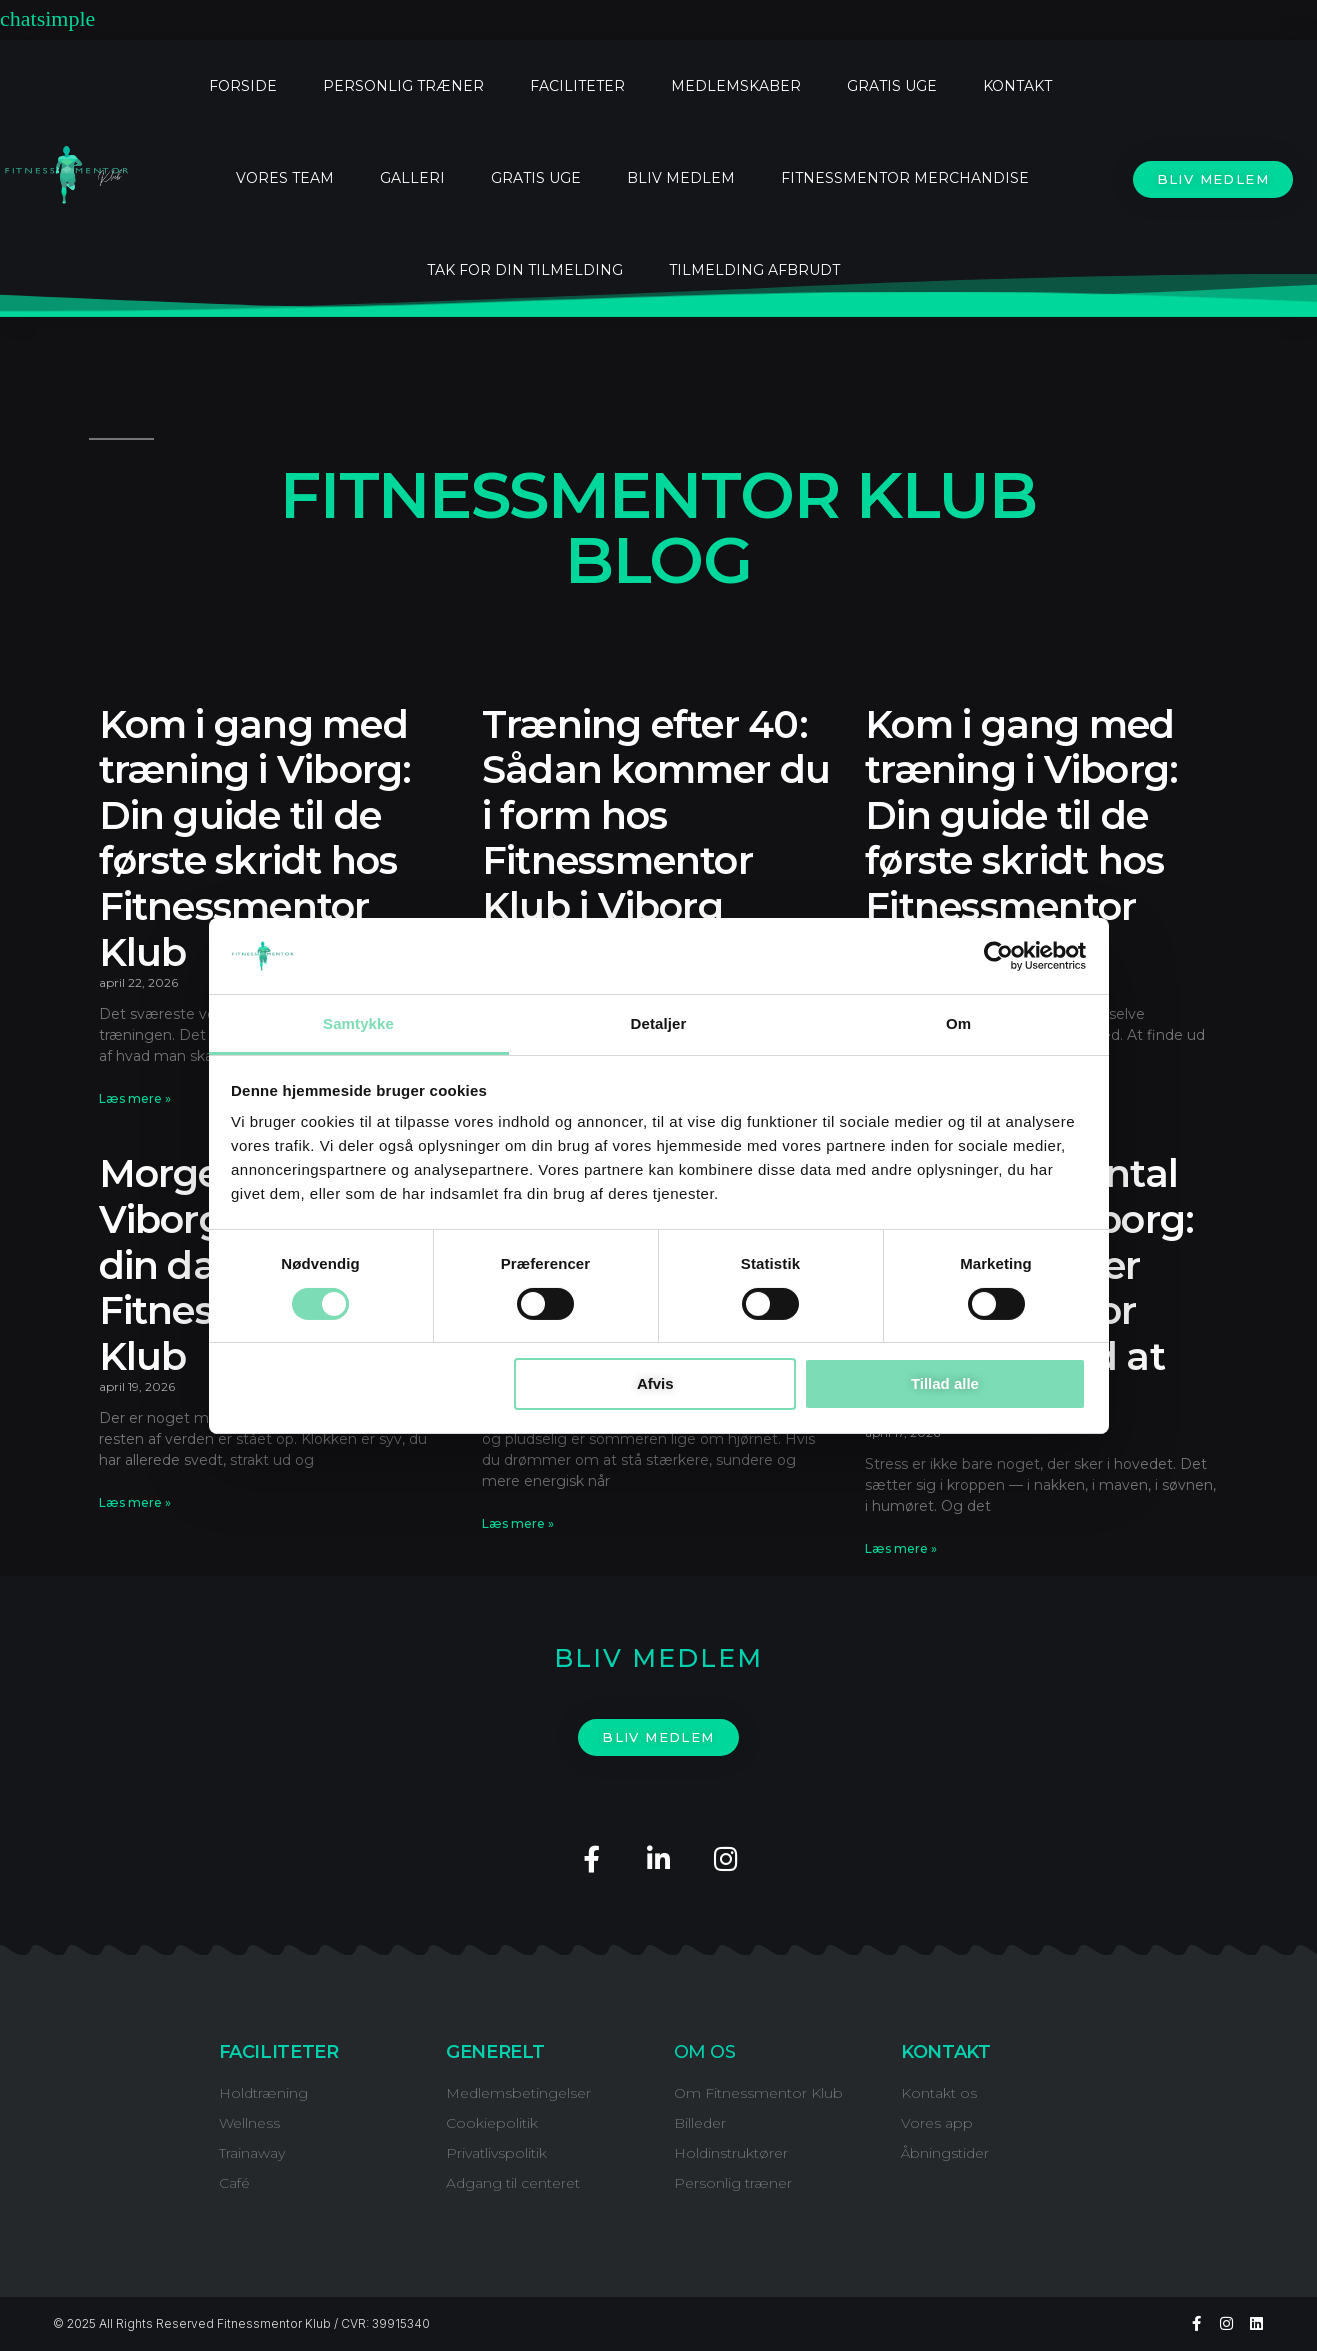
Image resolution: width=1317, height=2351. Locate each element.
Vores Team (285, 178)
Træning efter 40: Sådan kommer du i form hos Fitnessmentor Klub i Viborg (656, 815)
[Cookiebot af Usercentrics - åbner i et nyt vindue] (998, 956)
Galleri (412, 178)
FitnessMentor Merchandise (905, 178)
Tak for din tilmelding (525, 270)
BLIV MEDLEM (681, 178)
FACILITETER (577, 86)
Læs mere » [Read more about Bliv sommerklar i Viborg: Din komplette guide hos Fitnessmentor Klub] (518, 1523)
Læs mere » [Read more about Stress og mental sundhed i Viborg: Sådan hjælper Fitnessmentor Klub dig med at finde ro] (901, 1548)
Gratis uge (536, 178)
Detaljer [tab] (659, 1023)
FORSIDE (243, 86)
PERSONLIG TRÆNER (403, 86)
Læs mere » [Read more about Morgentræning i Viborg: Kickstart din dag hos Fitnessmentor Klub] (135, 1502)
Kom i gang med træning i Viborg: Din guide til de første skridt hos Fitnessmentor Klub (255, 838)
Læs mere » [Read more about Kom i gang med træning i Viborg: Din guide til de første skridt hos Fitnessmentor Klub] (135, 1098)
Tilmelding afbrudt (754, 270)
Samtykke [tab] (358, 1023)
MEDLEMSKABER (736, 86)
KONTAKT (1017, 86)
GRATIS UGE (892, 86)
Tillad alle (945, 1383)
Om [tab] (958, 1023)
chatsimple (47, 19)
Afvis (655, 1383)
